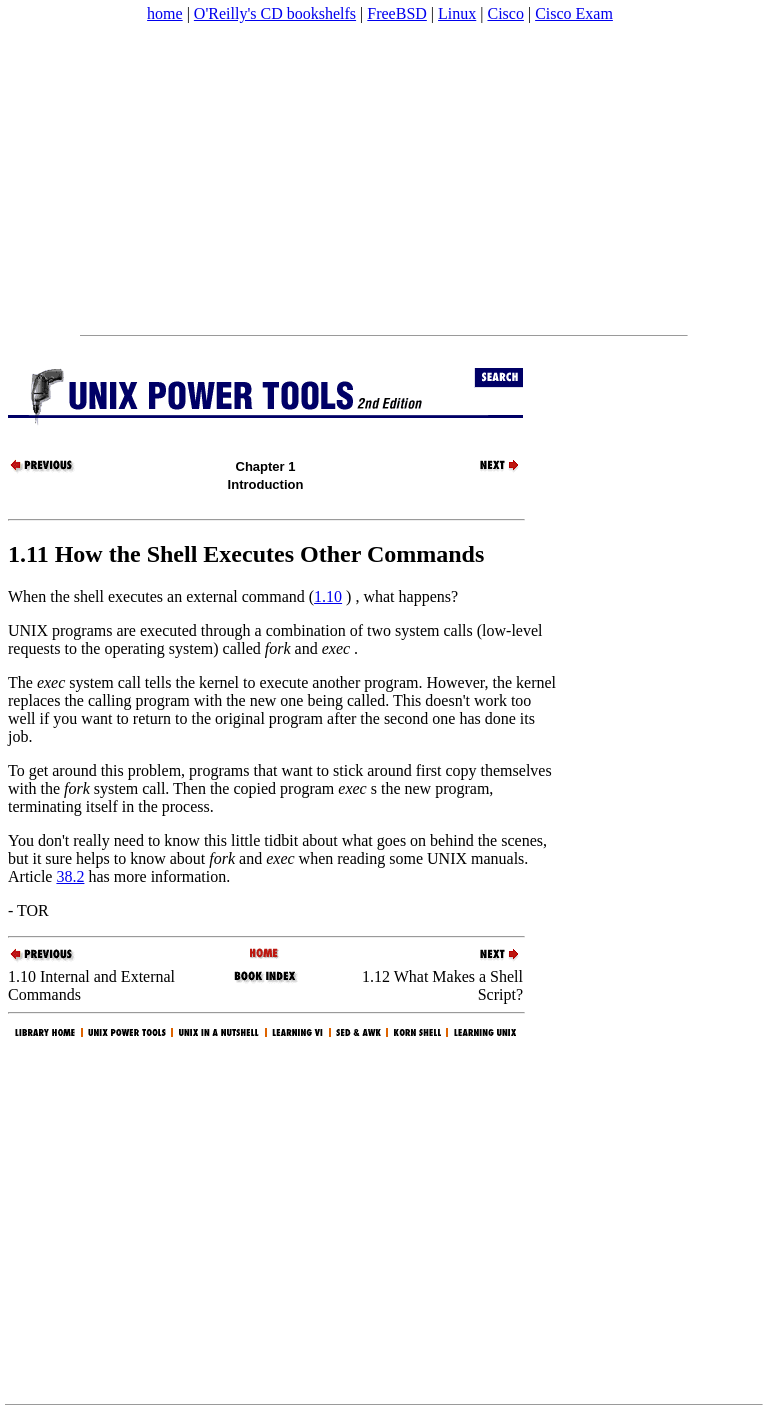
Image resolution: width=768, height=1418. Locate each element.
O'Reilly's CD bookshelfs (275, 13)
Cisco (505, 13)
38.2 (70, 876)
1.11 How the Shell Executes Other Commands (246, 554)
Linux (457, 13)
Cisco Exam (574, 13)
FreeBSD (397, 13)
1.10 (328, 596)
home (165, 13)
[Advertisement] (384, 179)
